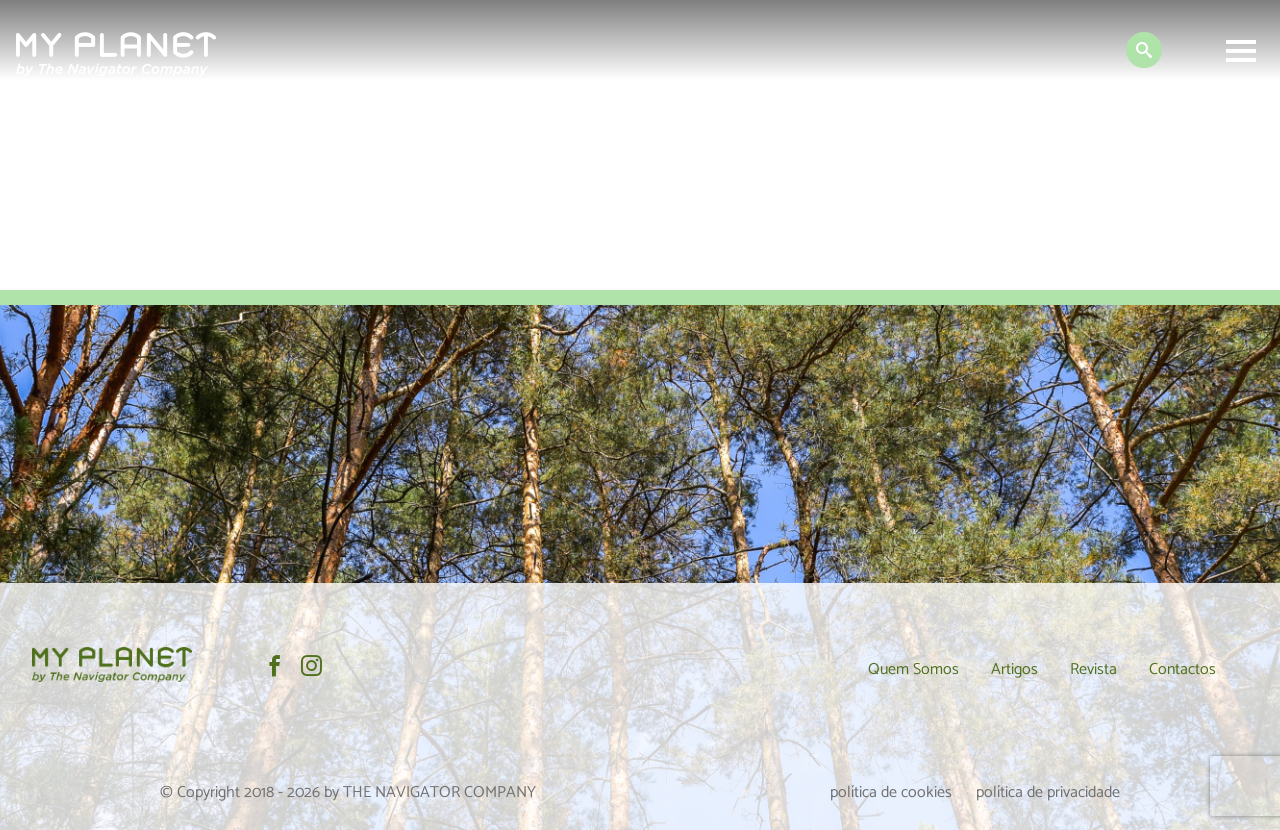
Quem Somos (913, 669)
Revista (1093, 669)
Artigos (1014, 669)
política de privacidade (1048, 792)
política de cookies (891, 792)
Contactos (1182, 669)
